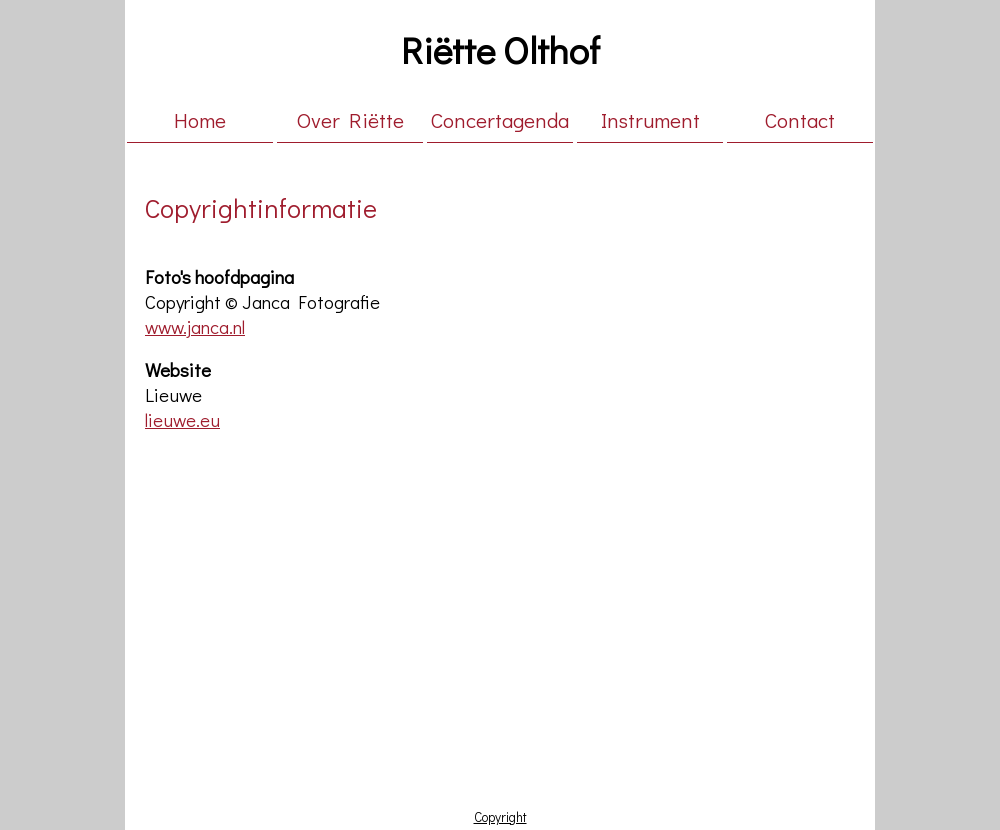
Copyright (500, 817)
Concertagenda (500, 120)
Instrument (650, 120)
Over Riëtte (350, 120)
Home (200, 120)
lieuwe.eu (182, 419)
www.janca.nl (195, 326)
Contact (800, 120)
